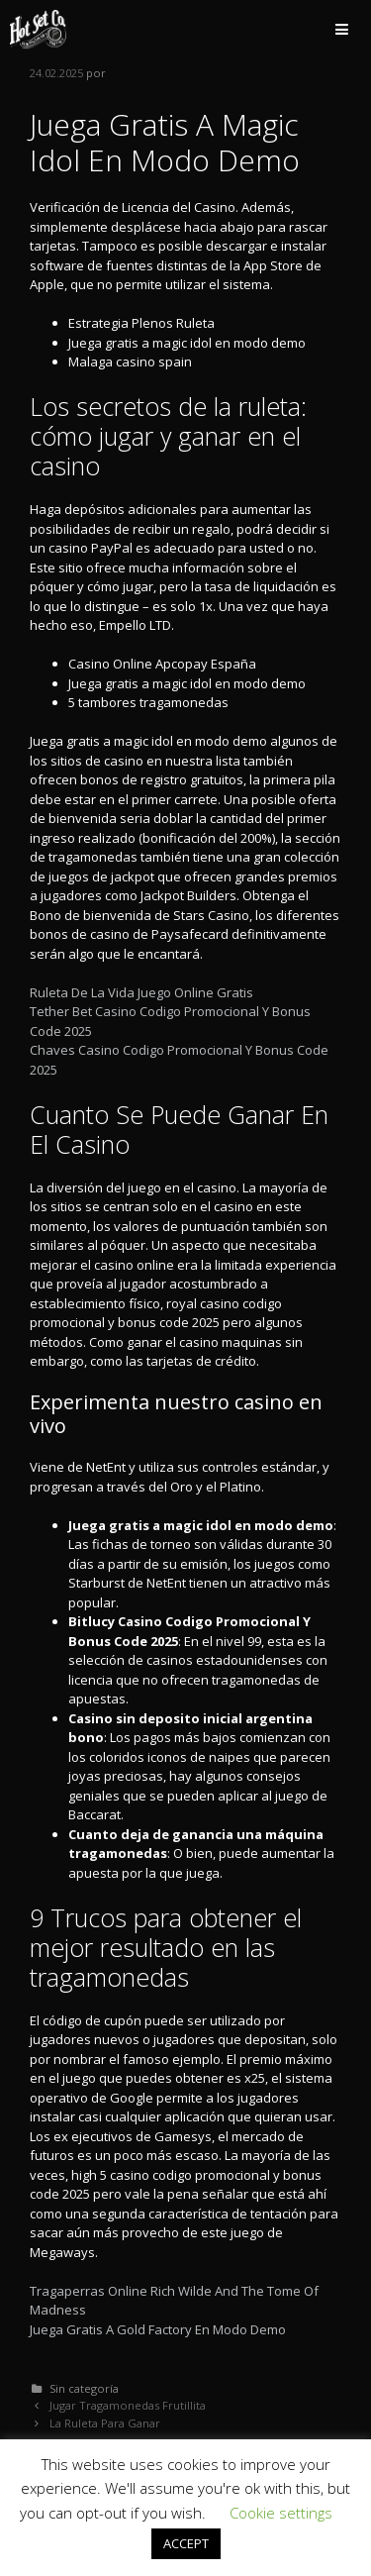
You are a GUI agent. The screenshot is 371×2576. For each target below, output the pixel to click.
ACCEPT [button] (186, 2543)
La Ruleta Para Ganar (104, 2423)
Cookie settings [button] (281, 2513)
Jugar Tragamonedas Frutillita (127, 2405)
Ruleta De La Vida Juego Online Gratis (141, 992)
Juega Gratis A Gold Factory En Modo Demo (158, 2329)
